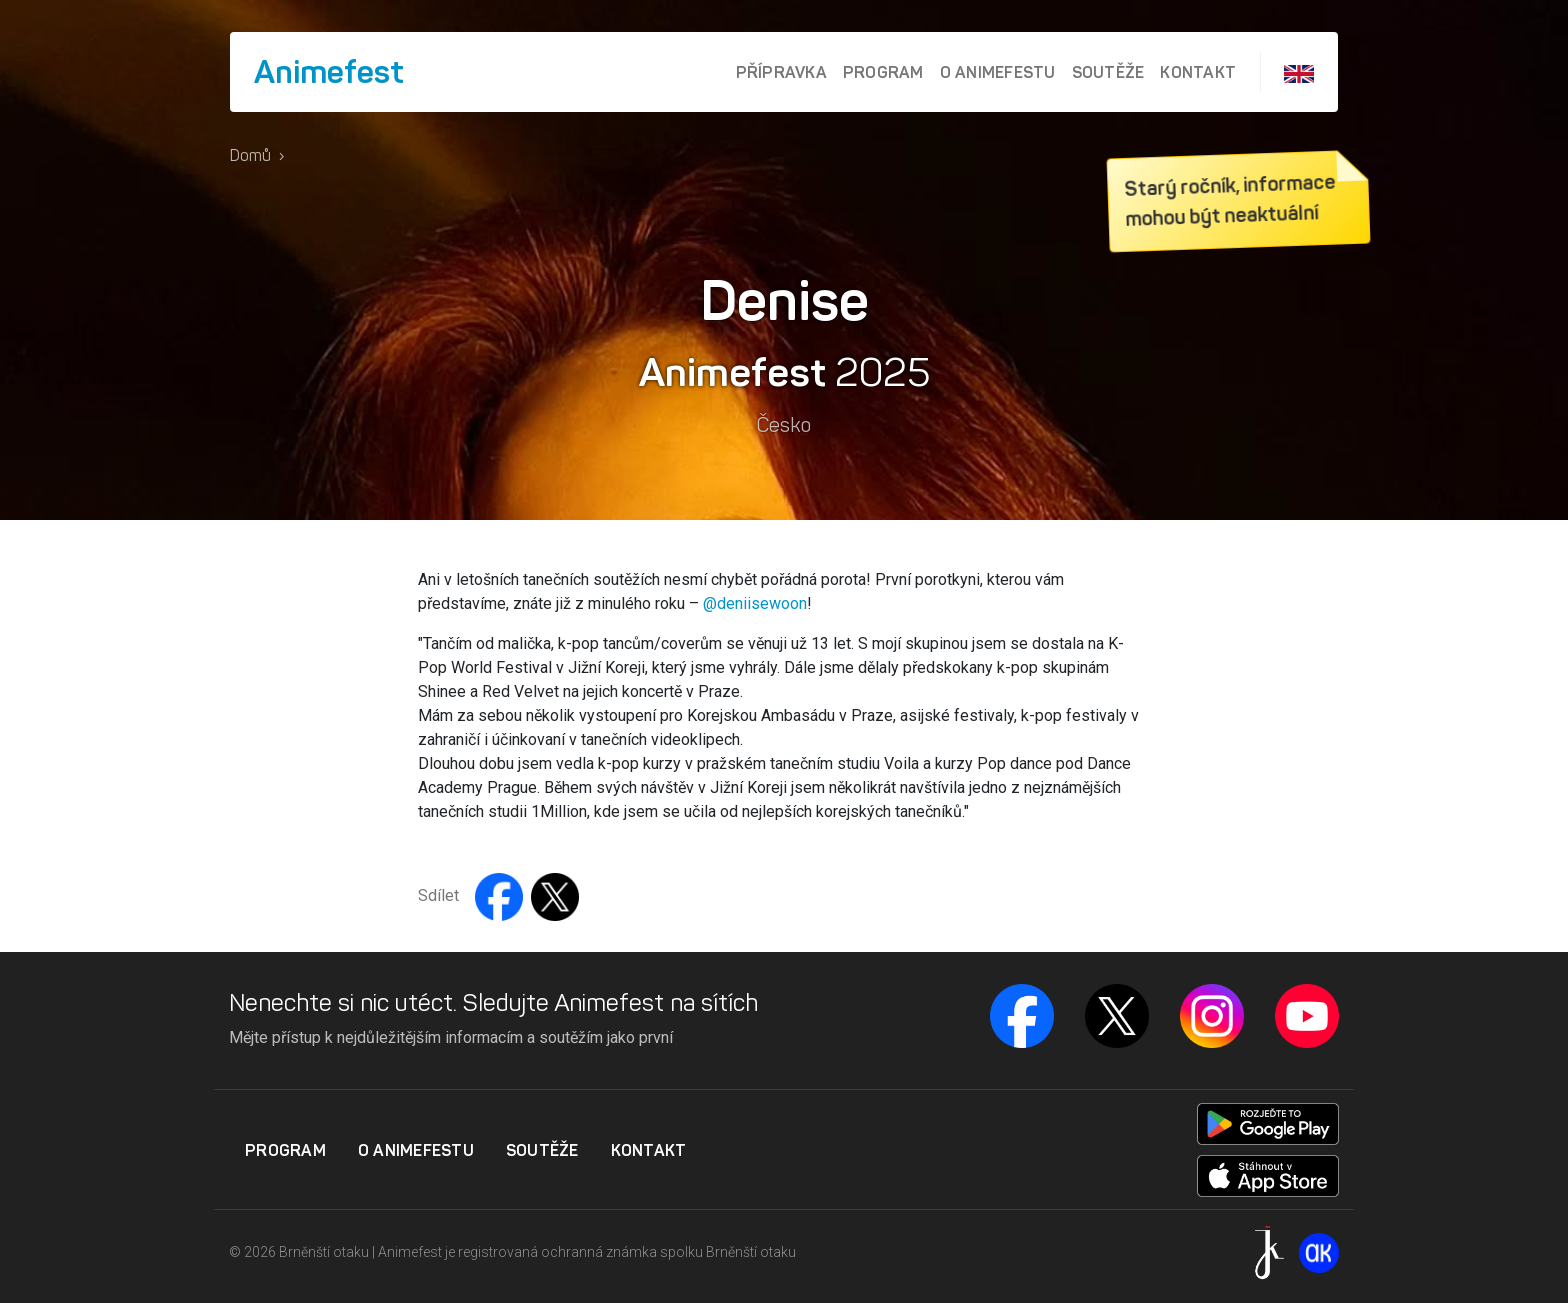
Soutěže (1108, 72)
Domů (250, 155)
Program (883, 72)
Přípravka (781, 72)
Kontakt (1198, 72)
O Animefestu (998, 72)
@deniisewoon (755, 603)
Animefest (329, 72)
